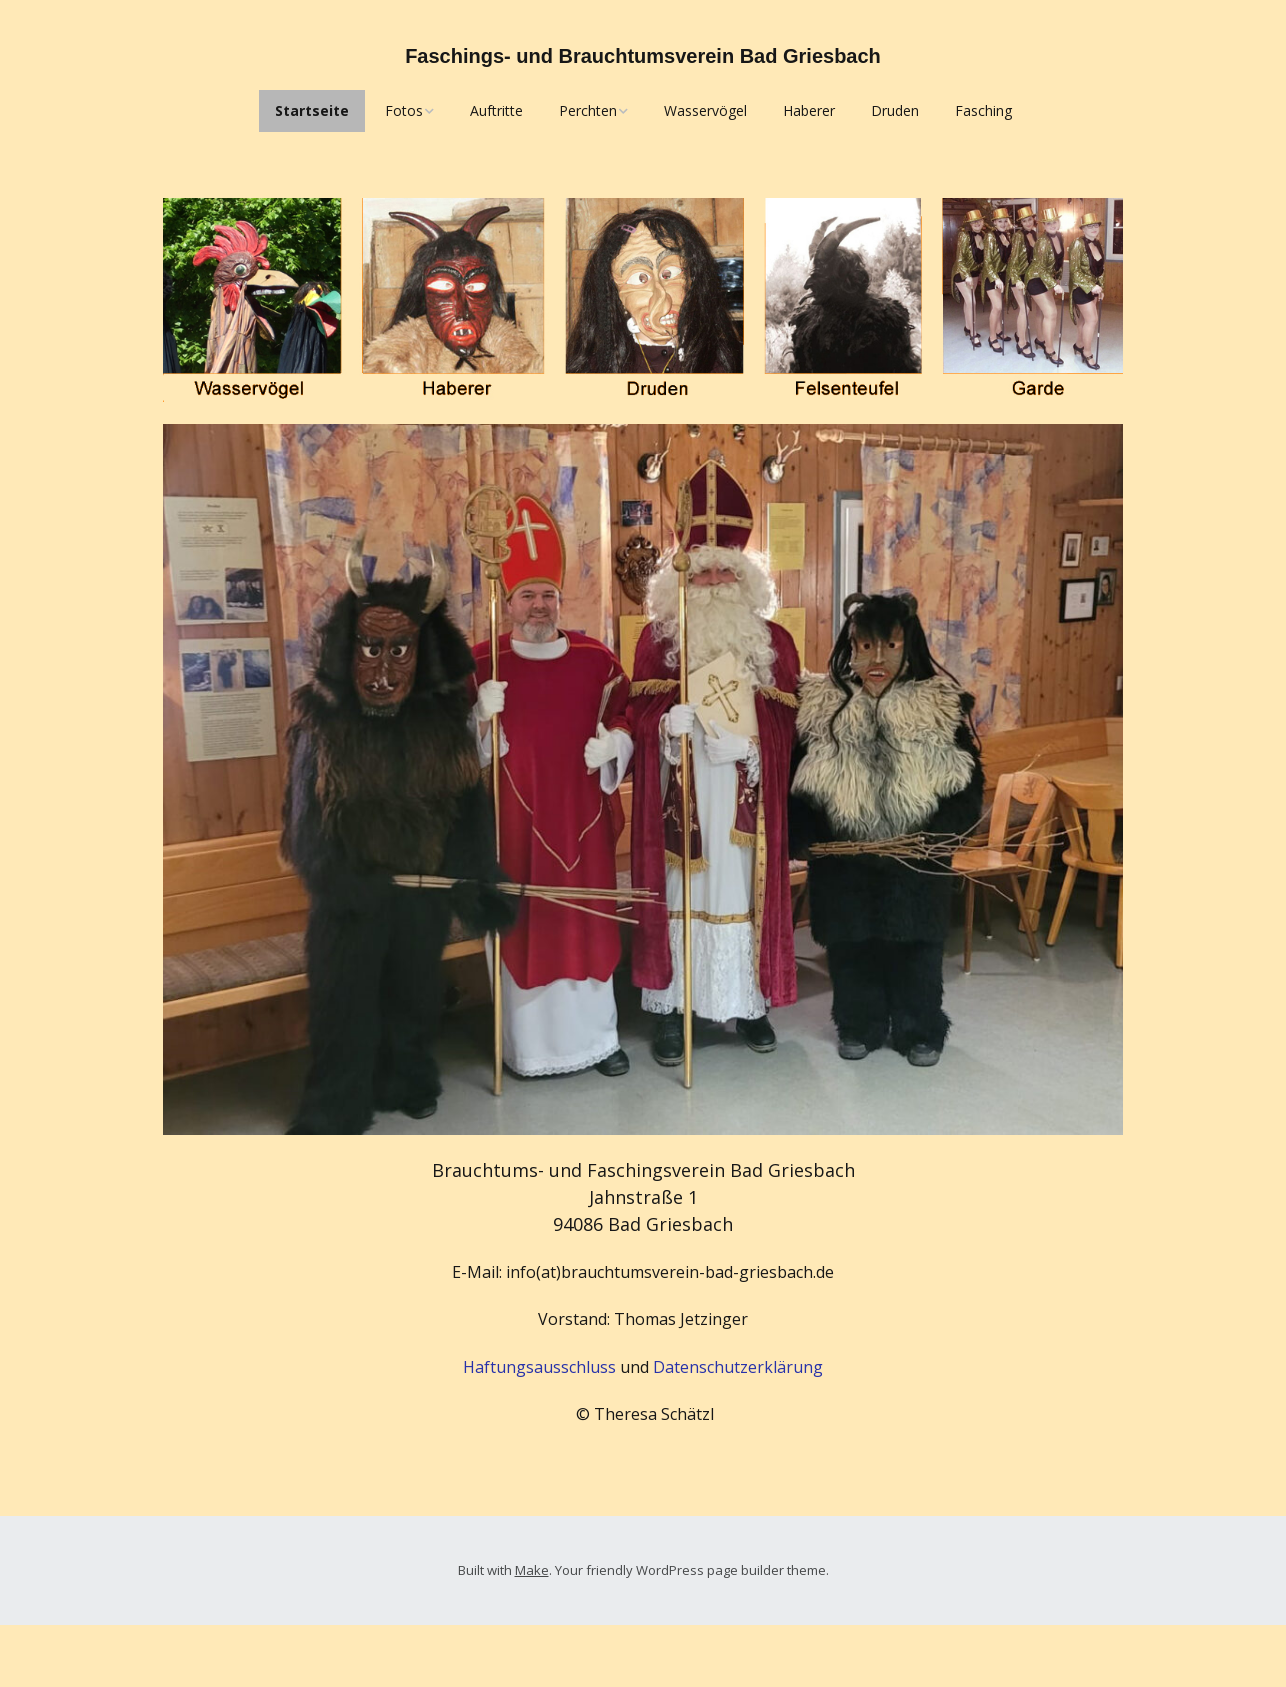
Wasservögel (705, 110)
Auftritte (496, 110)
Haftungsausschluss (539, 1367)
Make (532, 1570)
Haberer (809, 110)
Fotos (404, 110)
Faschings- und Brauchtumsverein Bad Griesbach (643, 56)
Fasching (983, 110)
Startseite (312, 110)
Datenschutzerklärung (738, 1367)
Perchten (588, 110)
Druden (895, 110)
